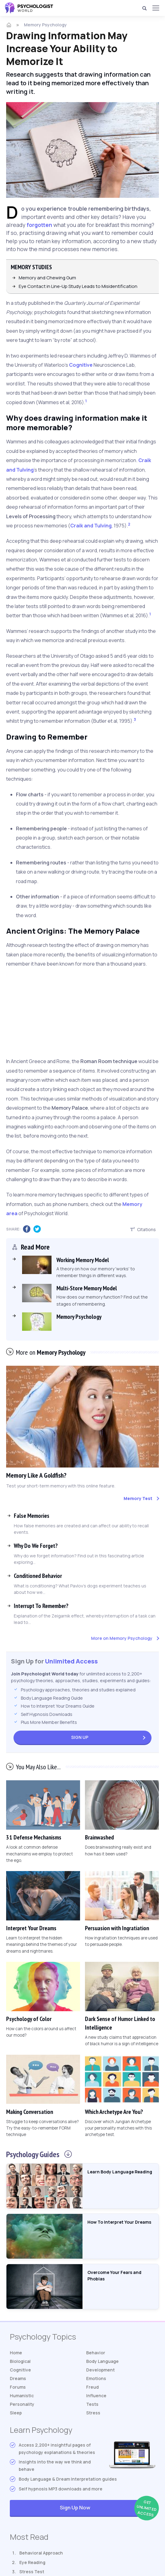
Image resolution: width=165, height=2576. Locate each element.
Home (16, 2353)
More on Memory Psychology (121, 1638)
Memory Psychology (45, 25)
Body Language (102, 2361)
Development (100, 2370)
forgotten (39, 224)
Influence (96, 2395)
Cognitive (81, 365)
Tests (92, 2404)
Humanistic (22, 2395)
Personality (22, 2404)
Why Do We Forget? (36, 1546)
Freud (92, 2387)
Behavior (95, 2353)
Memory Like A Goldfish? (36, 1475)
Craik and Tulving (91, 525)
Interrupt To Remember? (41, 1606)
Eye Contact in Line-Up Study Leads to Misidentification (78, 286)
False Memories (31, 1516)
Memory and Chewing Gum (47, 277)
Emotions (96, 2378)
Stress (93, 2413)
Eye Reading (32, 2562)
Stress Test (31, 2571)
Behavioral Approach (41, 2553)
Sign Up (79, 1737)
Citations (143, 1229)
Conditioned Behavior (38, 1576)
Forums (18, 2387)
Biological (20, 2361)
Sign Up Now (107, 2508)
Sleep (16, 2413)
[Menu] (155, 7)
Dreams (18, 2378)
